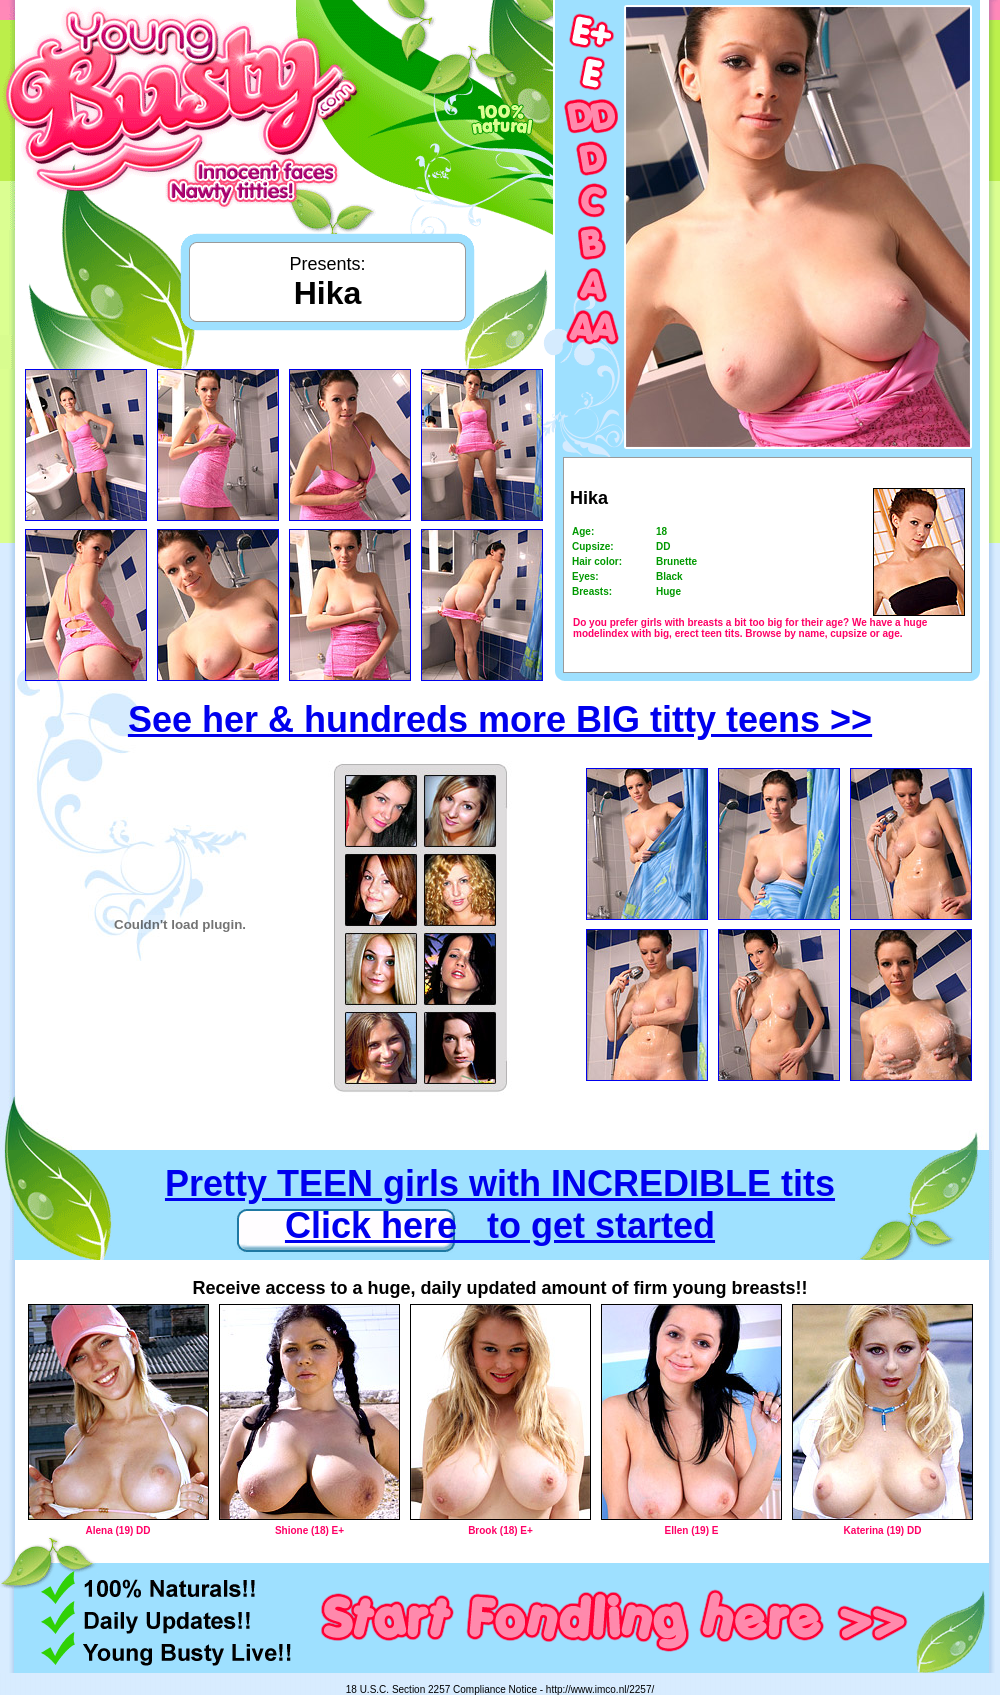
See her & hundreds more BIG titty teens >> (500, 719)
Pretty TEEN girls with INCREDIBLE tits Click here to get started (500, 1204)
